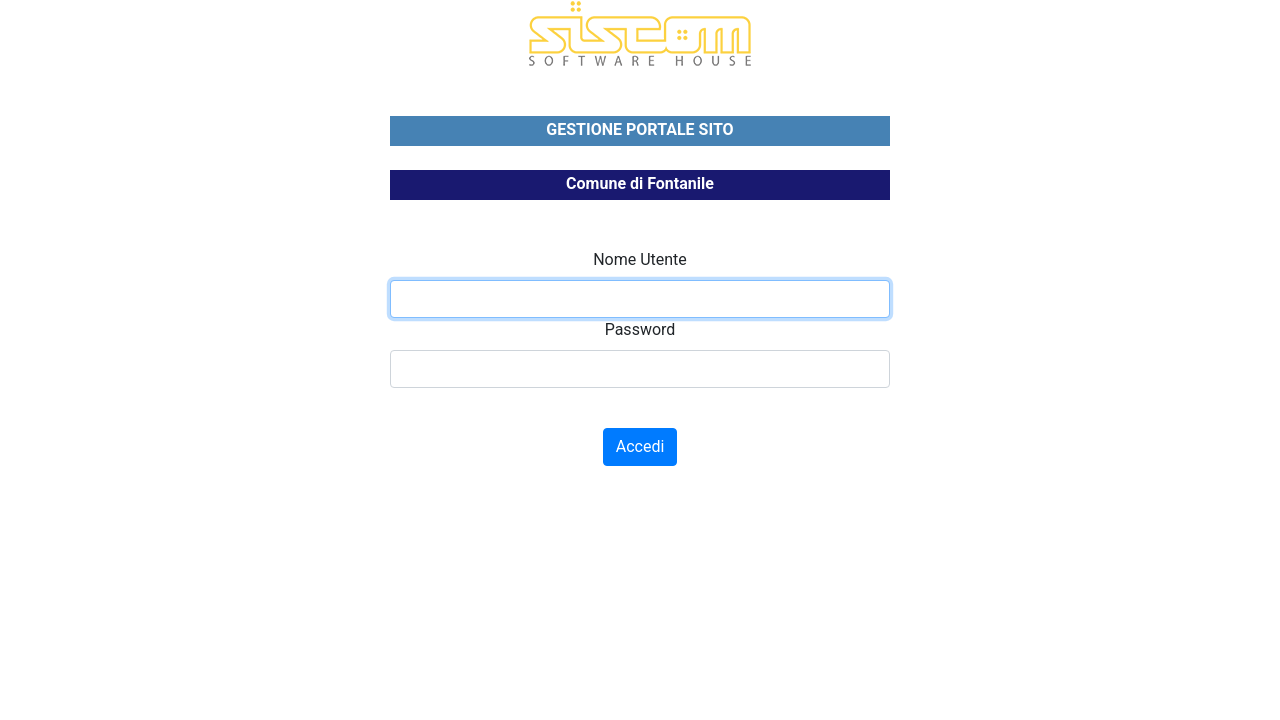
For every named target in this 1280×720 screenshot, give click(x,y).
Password (640, 329)
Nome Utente (640, 259)
